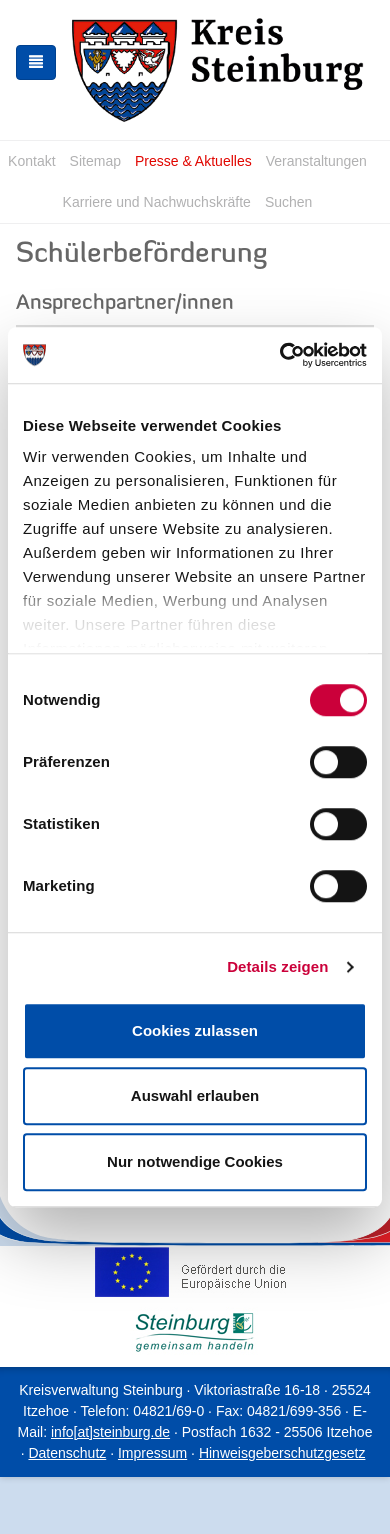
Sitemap (95, 161)
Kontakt (31, 161)
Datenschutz (67, 1453)
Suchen (288, 202)
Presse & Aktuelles (193, 161)
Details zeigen (277, 966)
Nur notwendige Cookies (195, 1161)
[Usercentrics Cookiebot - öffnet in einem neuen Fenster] (280, 355)
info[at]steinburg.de (110, 1432)
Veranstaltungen (316, 161)
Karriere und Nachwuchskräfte (157, 202)
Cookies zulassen (195, 1030)
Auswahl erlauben (195, 1095)
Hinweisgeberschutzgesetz (282, 1453)
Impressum (152, 1453)
